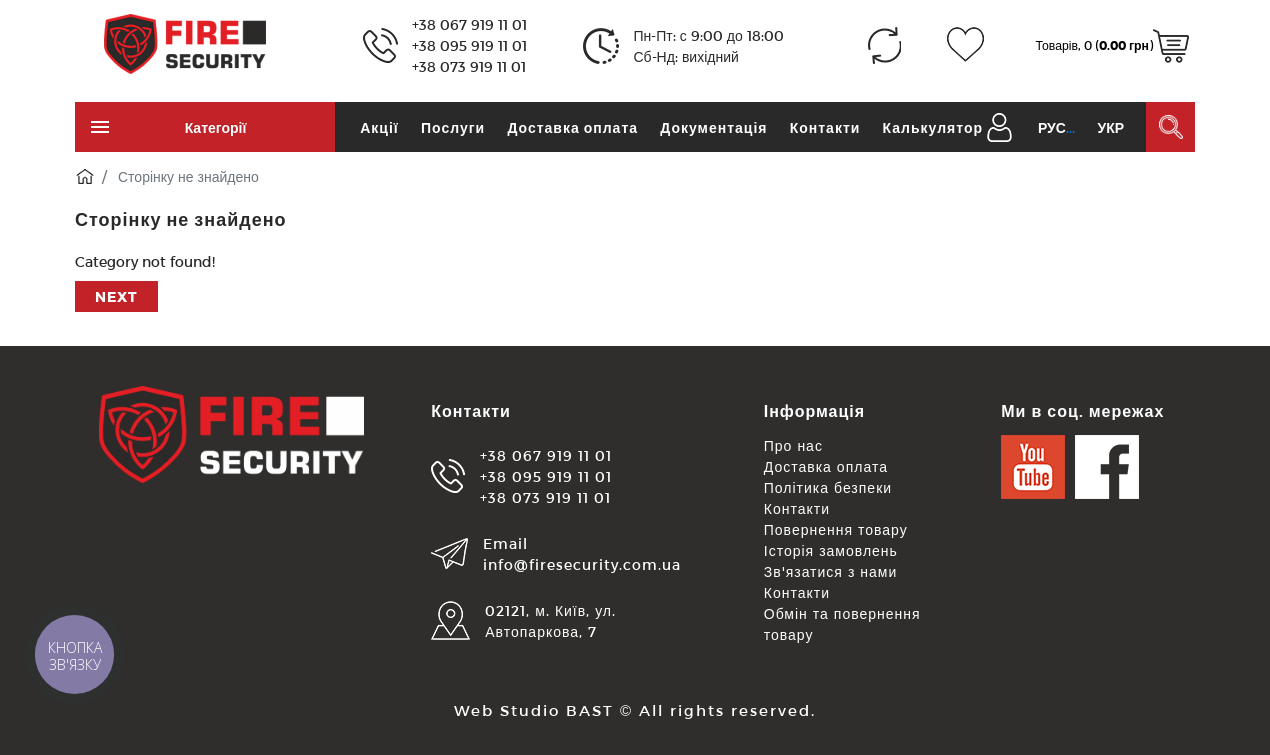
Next (116, 296)
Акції (379, 127)
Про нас (793, 445)
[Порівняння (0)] (884, 45)
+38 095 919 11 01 (469, 45)
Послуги (453, 127)
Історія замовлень (831, 550)
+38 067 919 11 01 (469, 24)
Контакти (825, 127)
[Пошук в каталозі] (1170, 127)
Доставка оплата (572, 127)
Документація (713, 127)
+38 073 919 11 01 (469, 66)
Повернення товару (836, 529)
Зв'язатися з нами (831, 571)
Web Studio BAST (534, 710)
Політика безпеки (828, 487)
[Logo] (185, 42)
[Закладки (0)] (965, 45)
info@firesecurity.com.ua (582, 564)
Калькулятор (933, 127)
